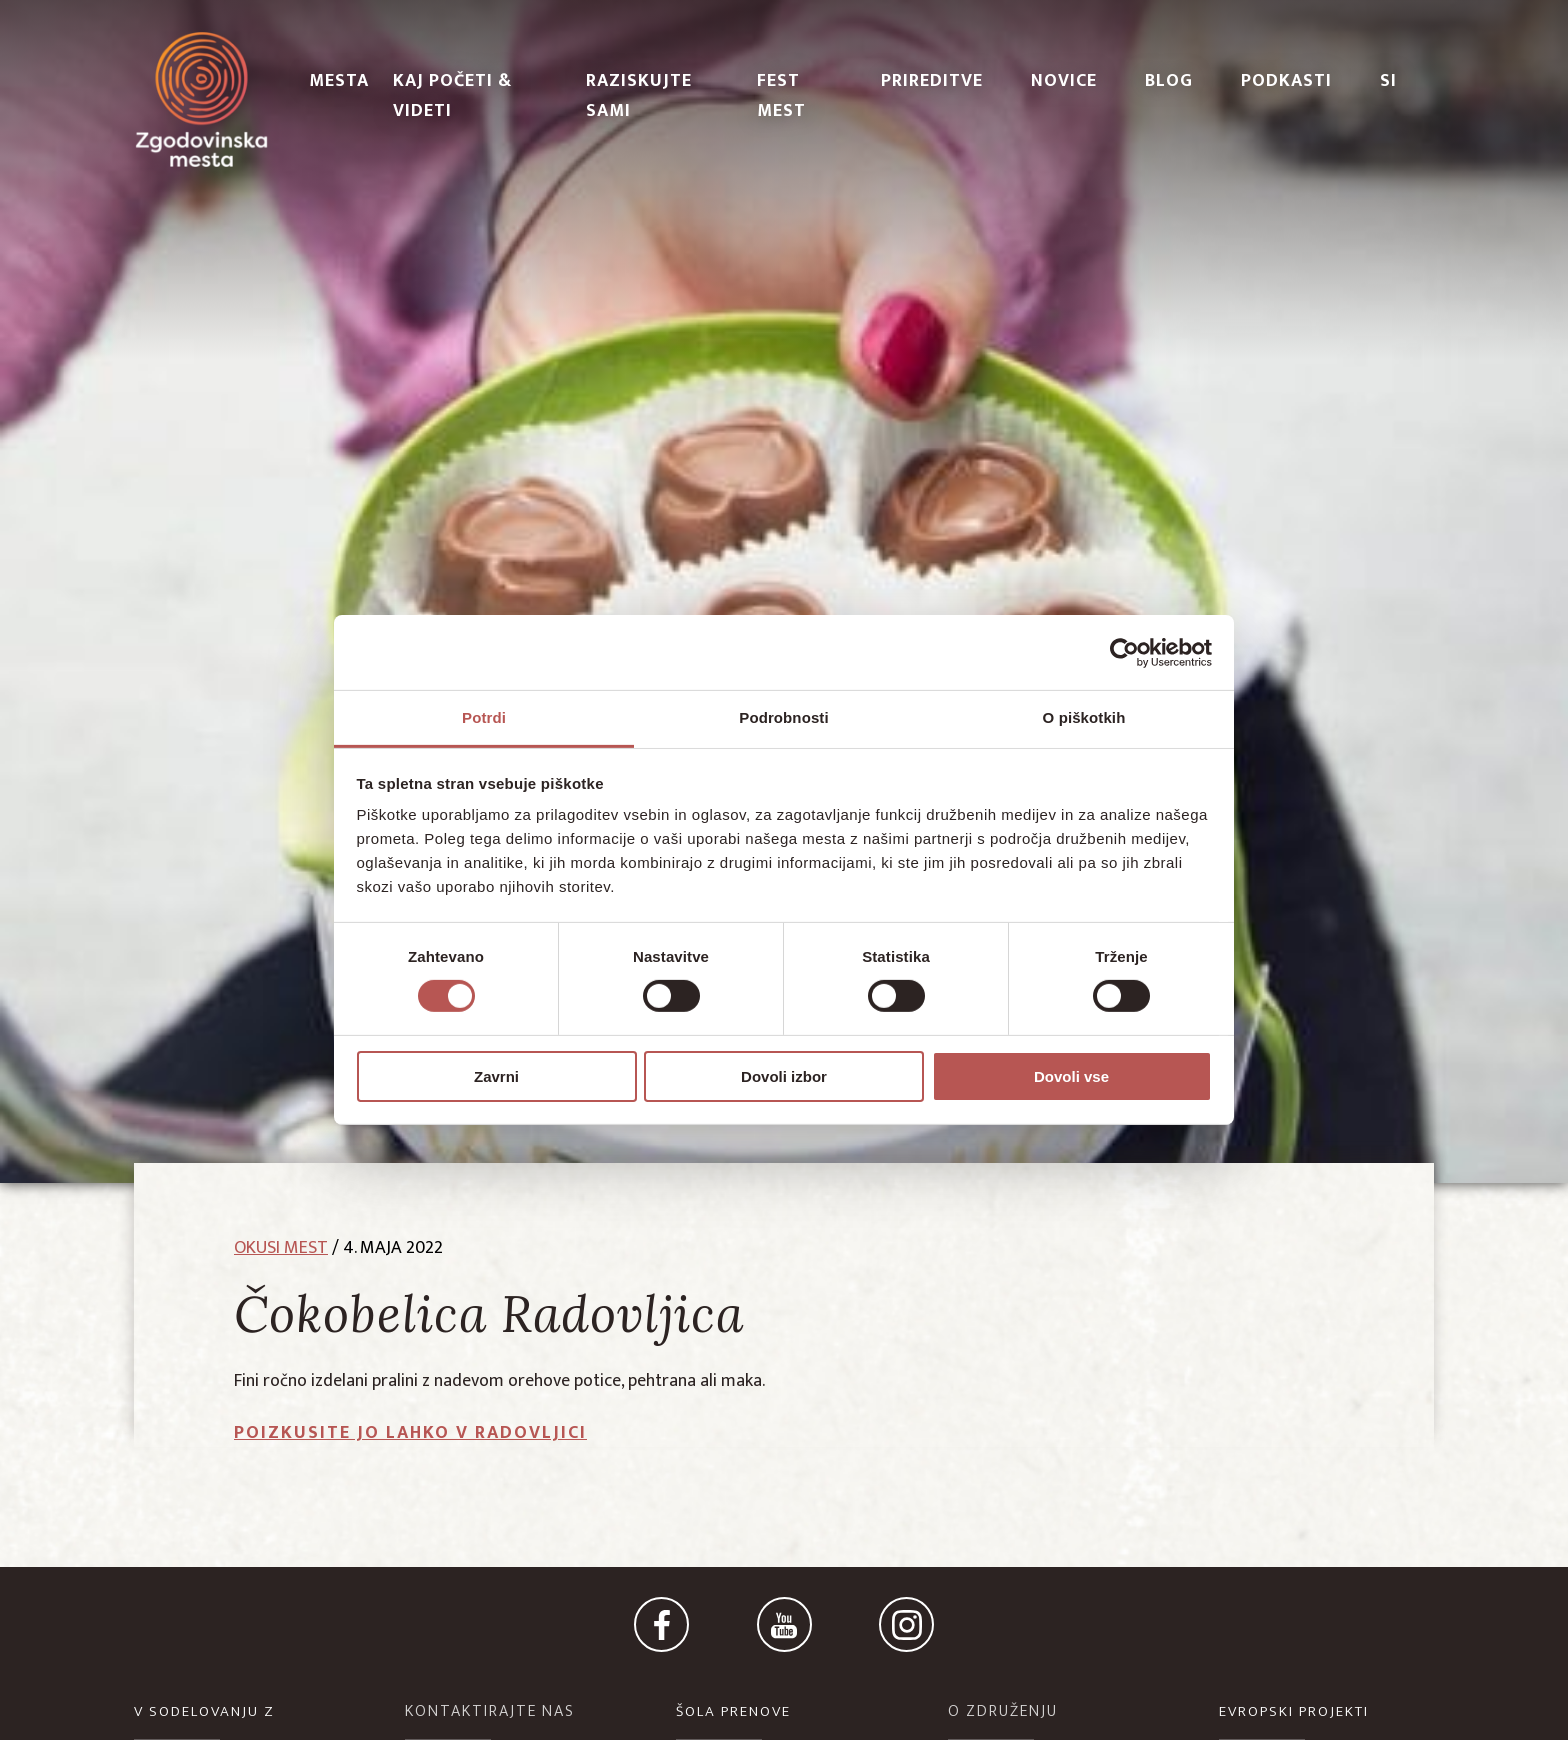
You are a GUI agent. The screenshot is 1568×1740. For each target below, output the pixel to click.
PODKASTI (1286, 81)
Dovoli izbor (784, 1076)
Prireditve (932, 81)
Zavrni (496, 1076)
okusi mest (281, 1248)
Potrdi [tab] (484, 717)
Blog (1169, 81)
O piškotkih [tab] (1084, 717)
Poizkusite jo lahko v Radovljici (410, 1433)
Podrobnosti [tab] (783, 717)
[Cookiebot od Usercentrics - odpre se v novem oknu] (1124, 652)
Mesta (339, 81)
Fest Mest (781, 96)
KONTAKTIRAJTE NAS (490, 1711)
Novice (1064, 81)
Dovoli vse (1071, 1076)
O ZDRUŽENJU (1003, 1711)
